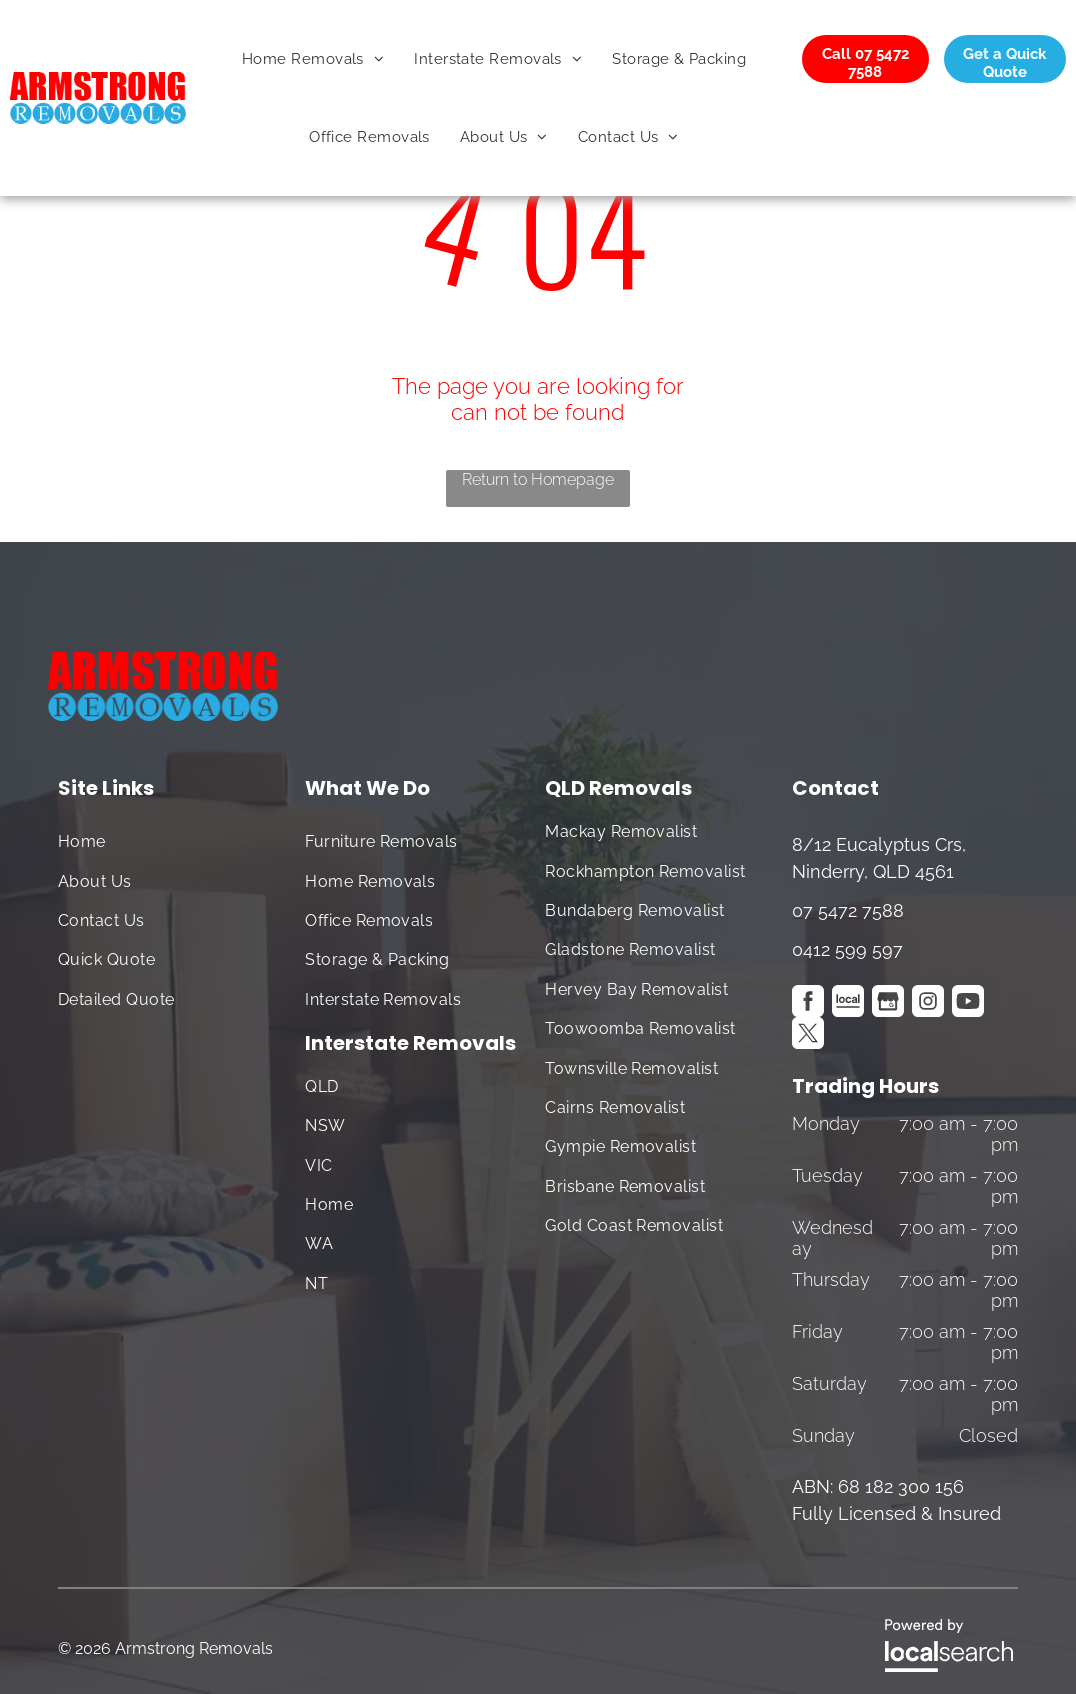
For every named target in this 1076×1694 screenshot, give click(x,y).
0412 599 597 (847, 949)
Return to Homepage (538, 479)
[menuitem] (313, 59)
